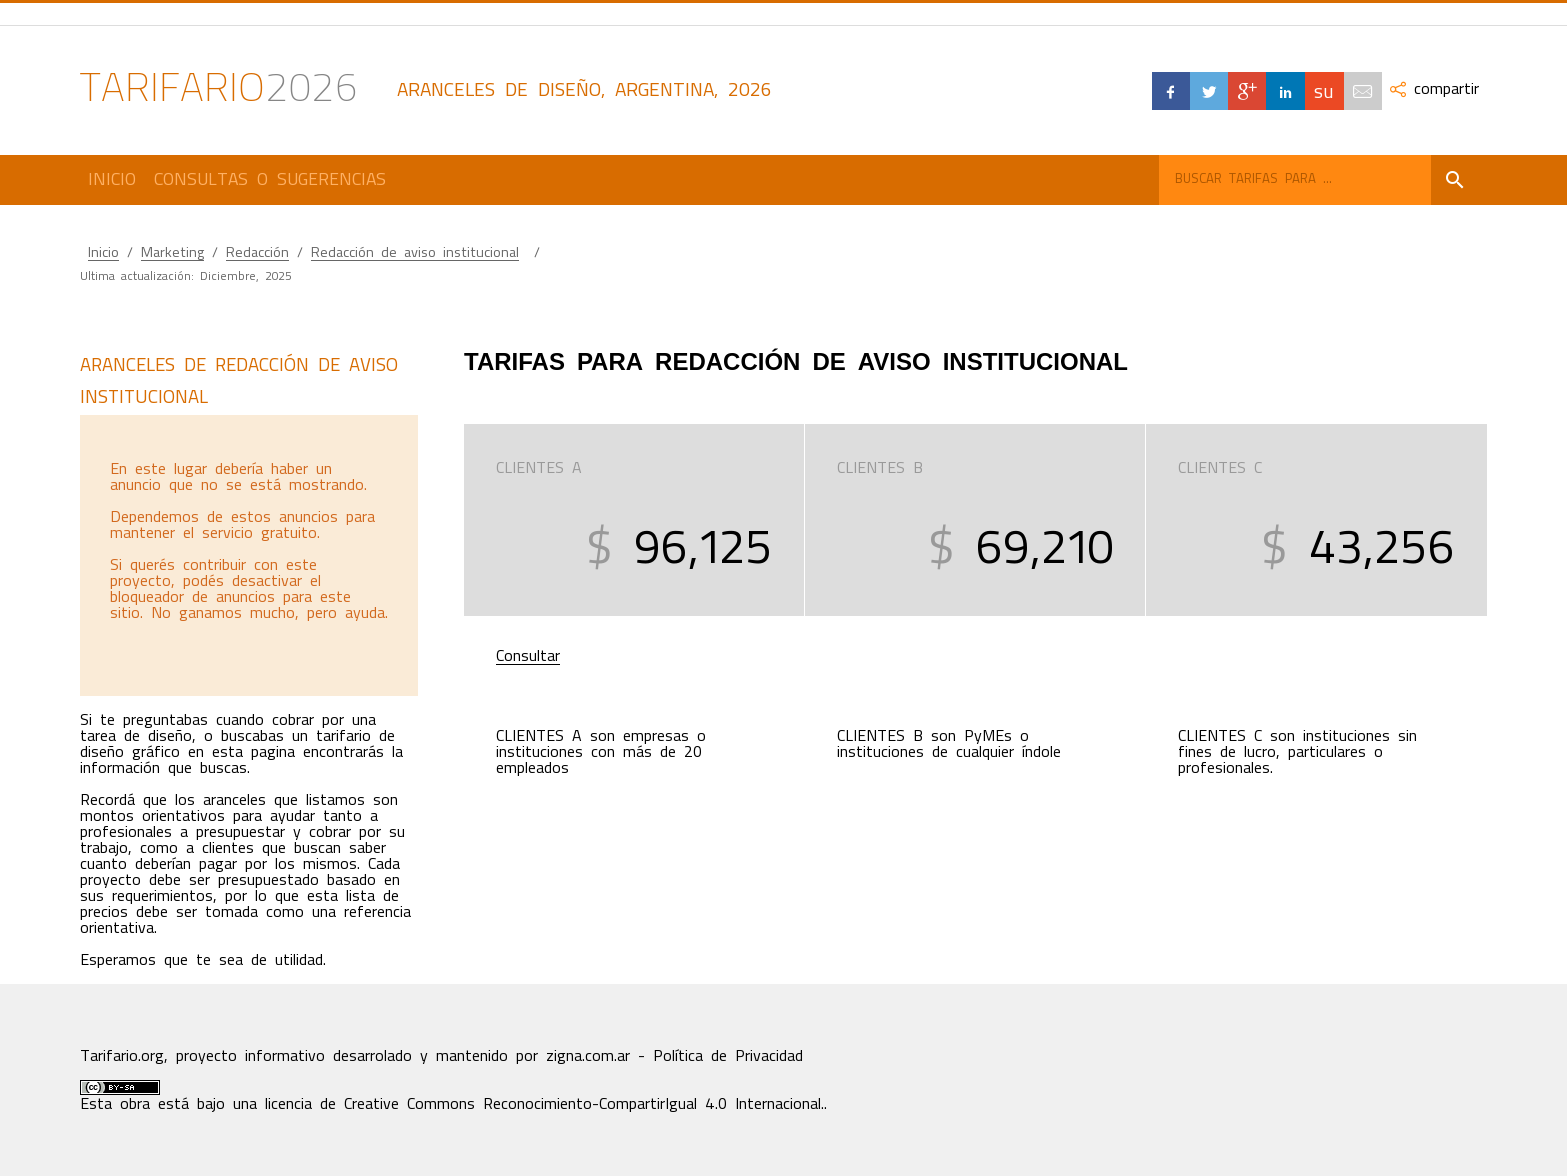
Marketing (172, 252)
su (1324, 90)
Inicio (112, 179)
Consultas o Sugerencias (270, 179)
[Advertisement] (248, 555)
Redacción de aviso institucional (415, 252)
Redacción (257, 252)
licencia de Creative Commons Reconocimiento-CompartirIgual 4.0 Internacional (543, 1104)
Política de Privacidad (728, 1056)
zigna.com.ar (588, 1056)
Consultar (528, 656)
